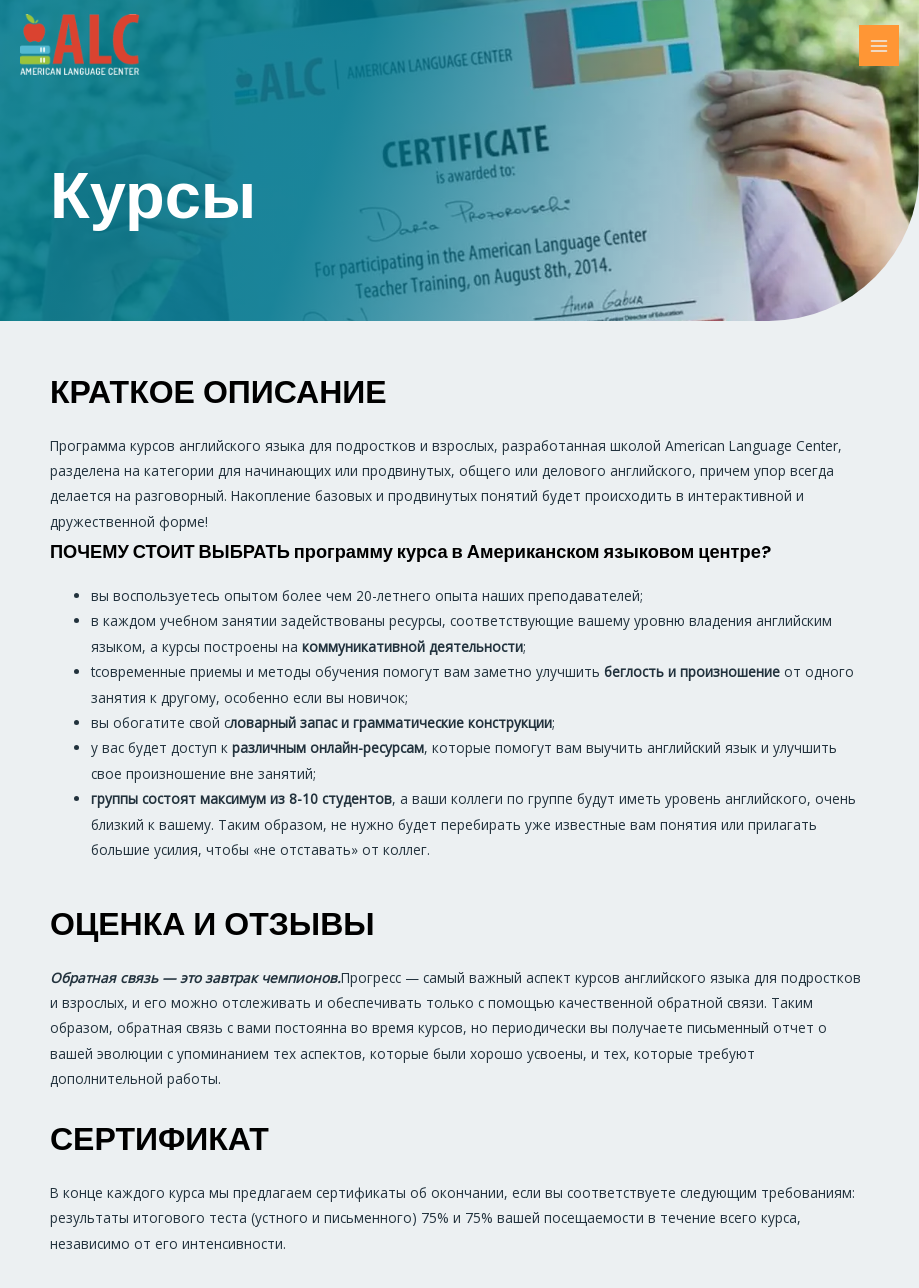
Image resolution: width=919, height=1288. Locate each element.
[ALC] (80, 46)
